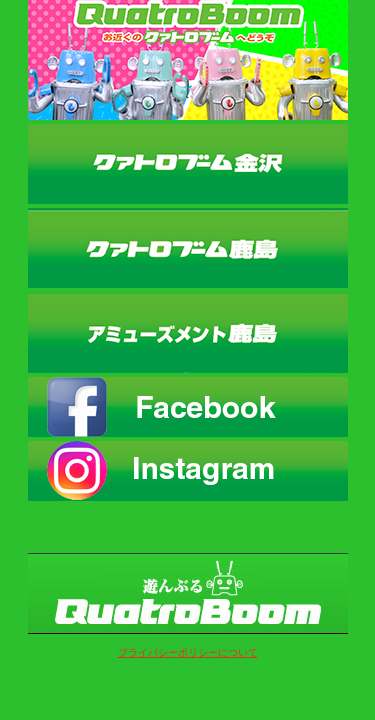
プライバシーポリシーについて (188, 652)
